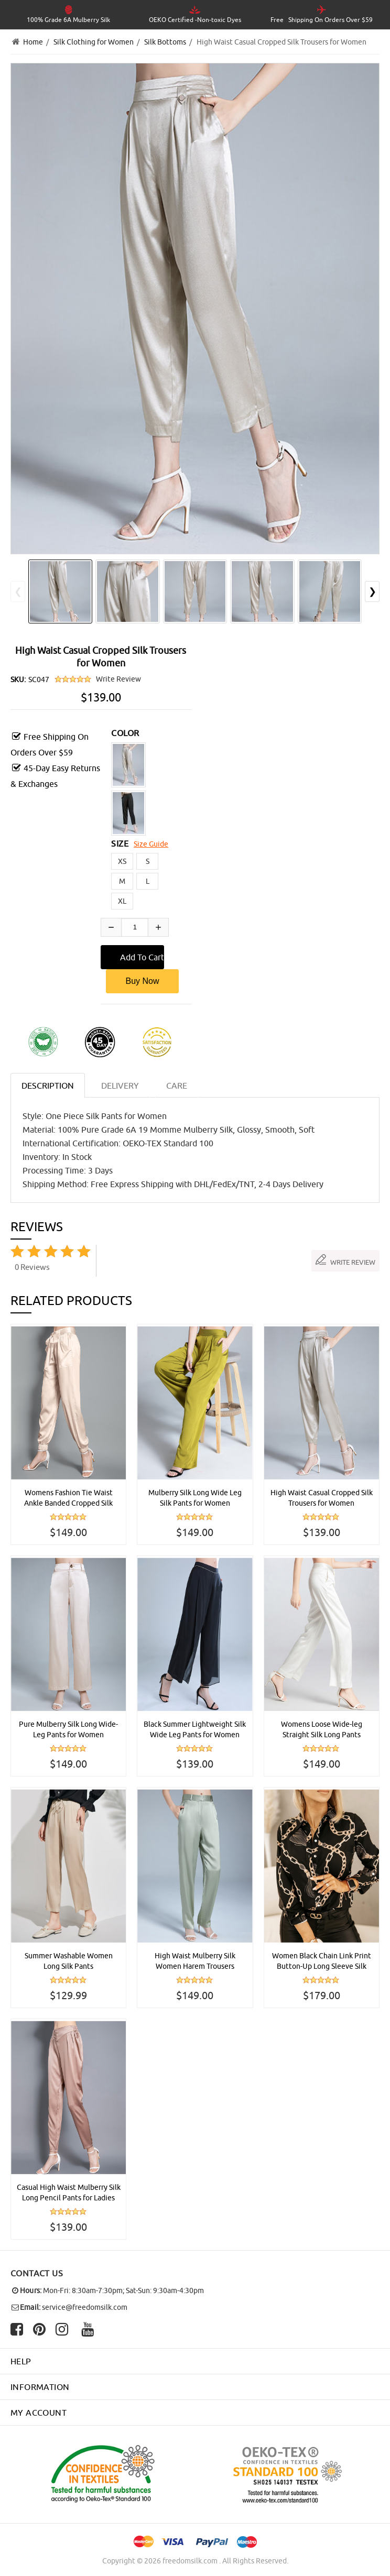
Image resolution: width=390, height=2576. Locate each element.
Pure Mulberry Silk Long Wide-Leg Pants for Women (68, 1729)
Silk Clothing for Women (93, 42)
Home (33, 42)
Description (47, 1085)
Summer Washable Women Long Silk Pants (69, 1961)
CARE (176, 1085)
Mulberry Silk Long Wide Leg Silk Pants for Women (195, 1497)
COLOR (125, 733)
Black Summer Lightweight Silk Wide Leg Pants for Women (195, 1729)
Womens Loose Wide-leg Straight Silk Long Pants (321, 1729)
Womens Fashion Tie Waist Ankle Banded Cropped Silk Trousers (68, 1498)
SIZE (119, 843)
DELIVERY (120, 1085)
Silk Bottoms (165, 42)
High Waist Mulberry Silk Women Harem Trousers (195, 1961)
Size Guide (151, 844)
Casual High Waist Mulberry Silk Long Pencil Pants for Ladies (69, 2192)
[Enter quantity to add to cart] (135, 927)
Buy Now (142, 981)
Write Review (118, 679)
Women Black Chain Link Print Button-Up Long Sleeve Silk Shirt (321, 1961)
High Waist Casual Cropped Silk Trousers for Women (321, 1497)
